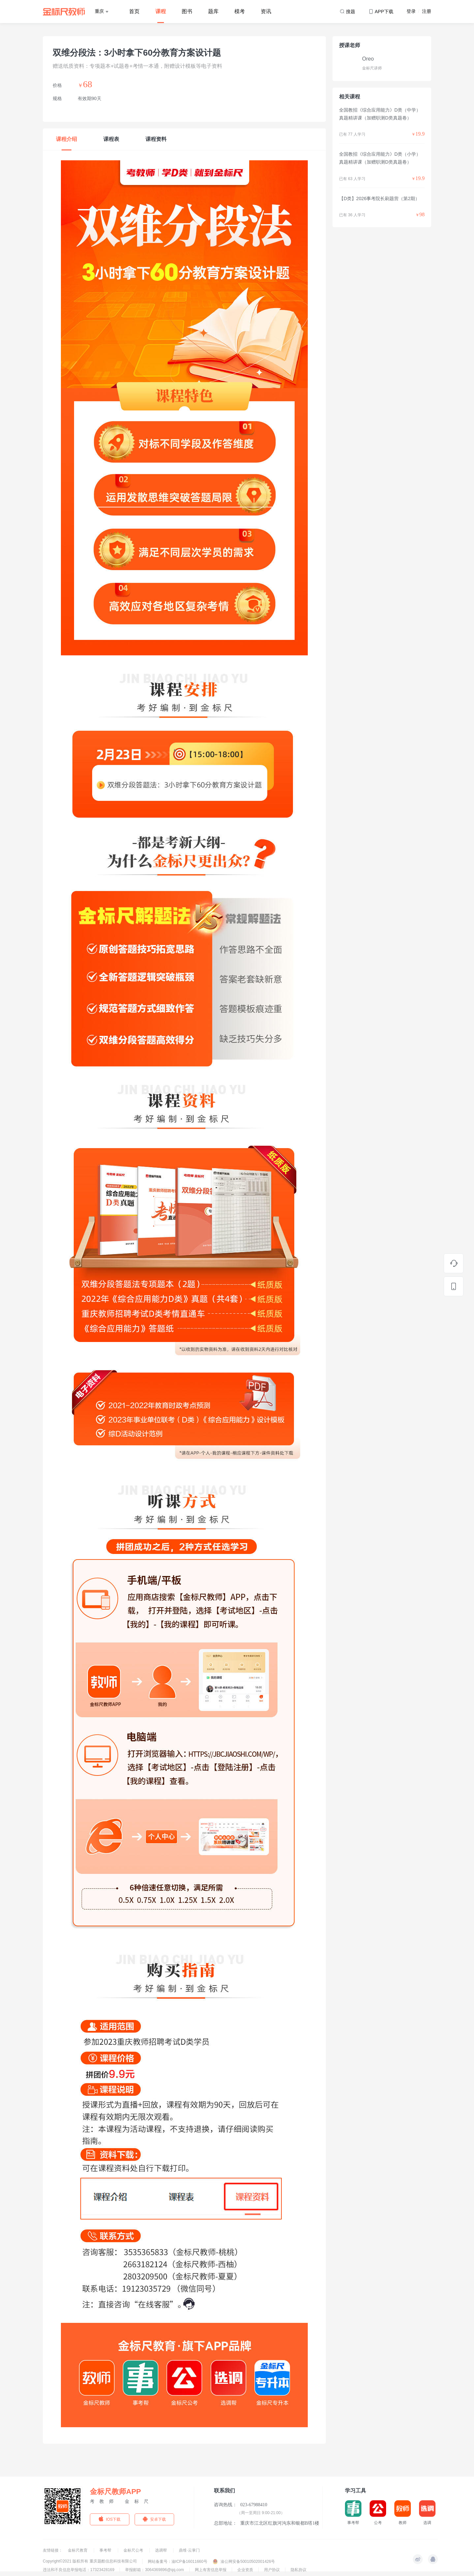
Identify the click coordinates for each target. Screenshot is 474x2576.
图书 (187, 11)
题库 (213, 11)
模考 (239, 11)
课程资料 (156, 139)
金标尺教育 (78, 2550)
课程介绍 (66, 139)
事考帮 (105, 2550)
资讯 (266, 11)
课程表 (111, 139)
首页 (134, 11)
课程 (160, 11)
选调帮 (161, 2550)
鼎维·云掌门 (189, 2550)
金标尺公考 (133, 2550)
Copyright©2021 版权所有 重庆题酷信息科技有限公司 (90, 2561)
